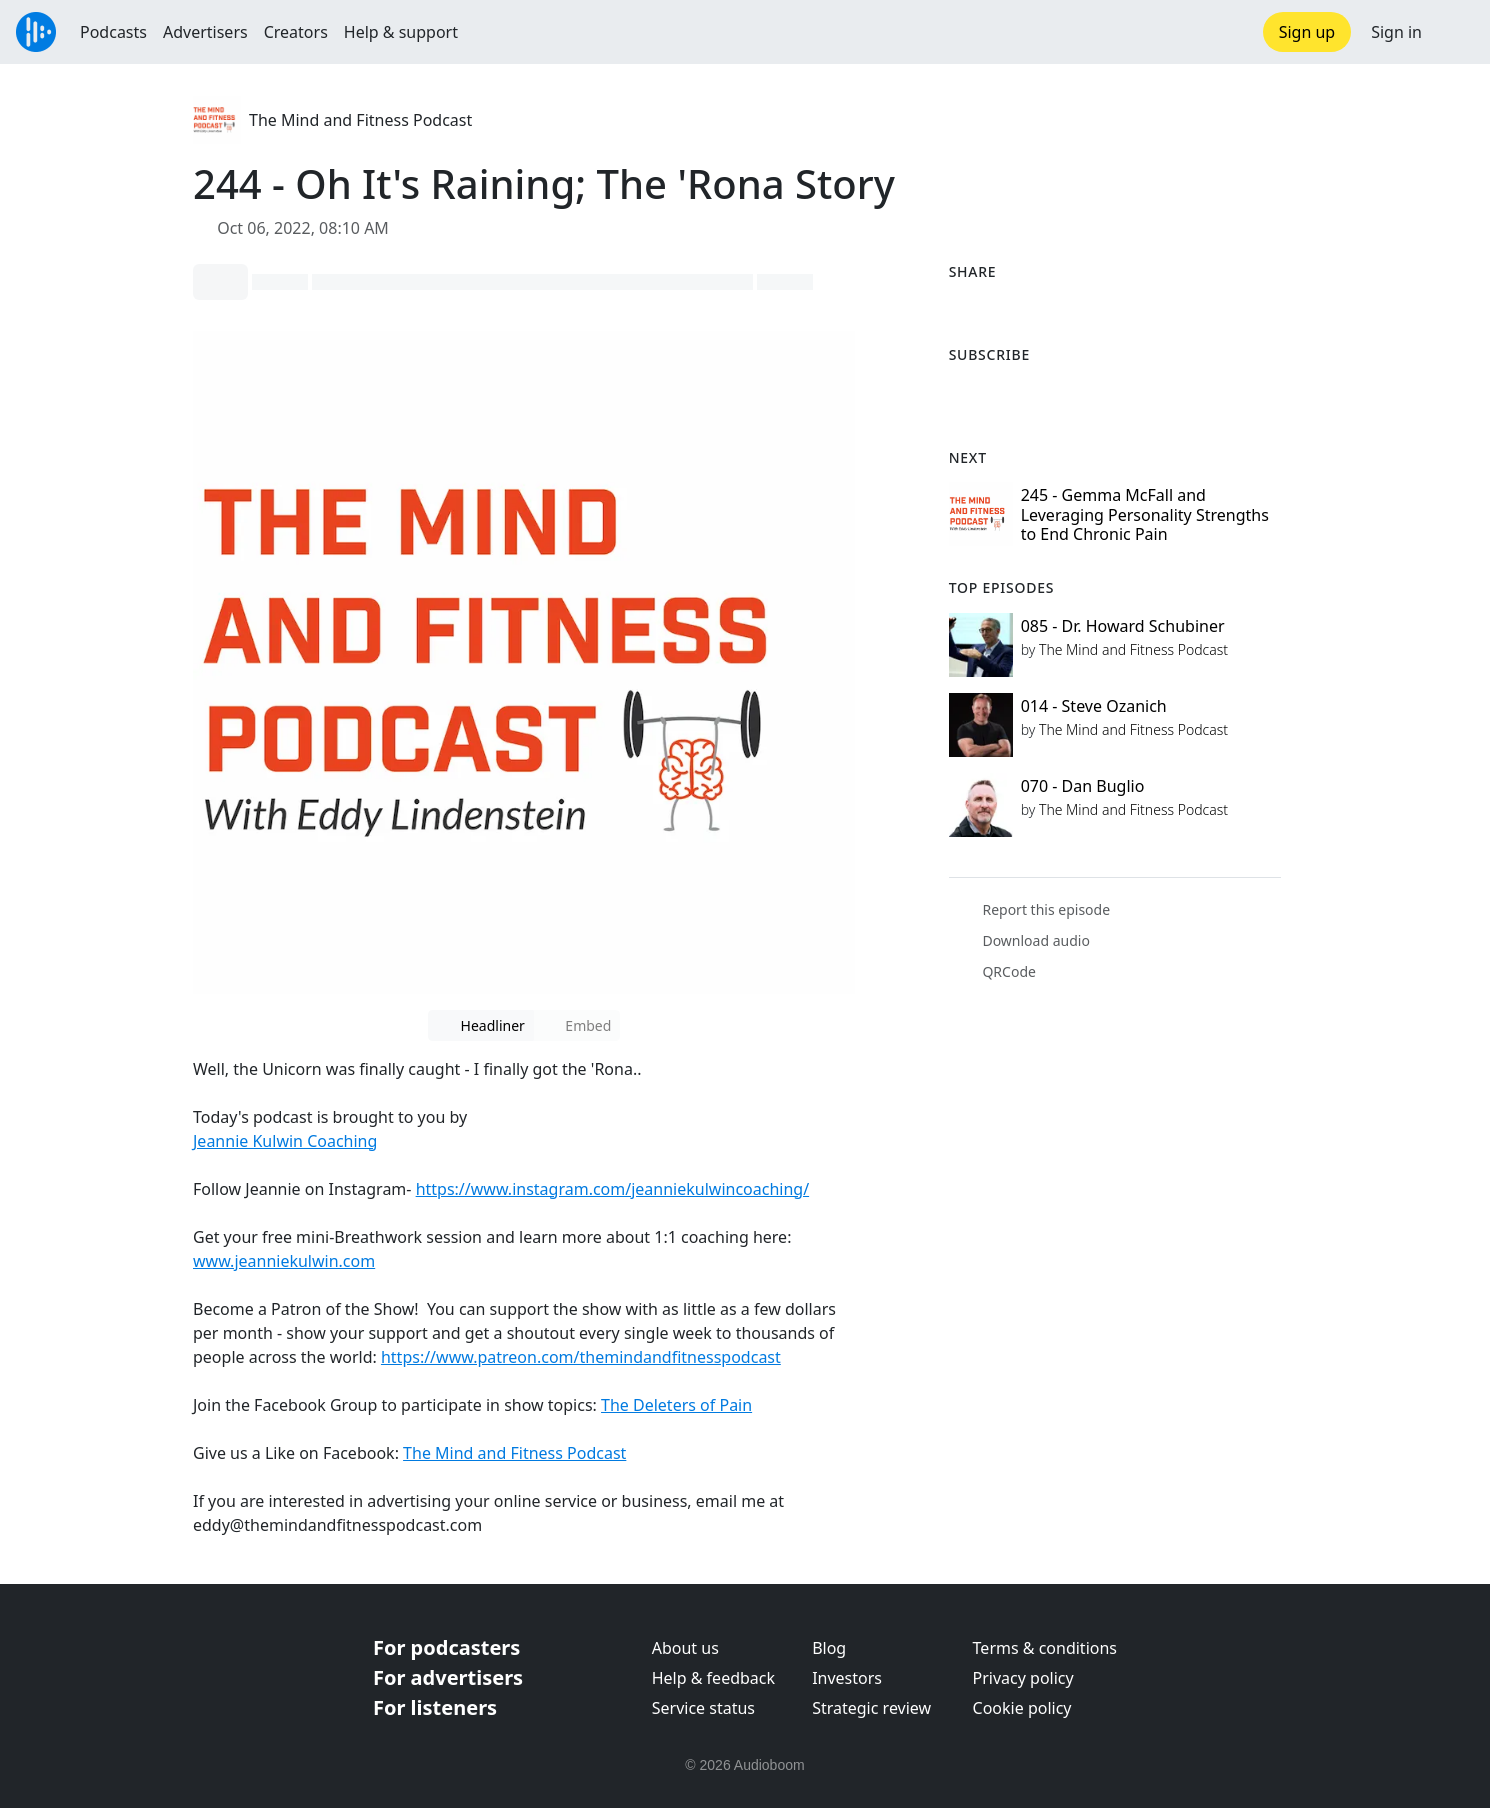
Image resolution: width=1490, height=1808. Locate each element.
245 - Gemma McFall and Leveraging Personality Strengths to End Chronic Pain (1145, 514)
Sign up (1307, 32)
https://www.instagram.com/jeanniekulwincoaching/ (613, 1189)
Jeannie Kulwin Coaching (285, 1141)
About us (685, 1648)
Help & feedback (713, 1678)
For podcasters (446, 1647)
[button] (1456, 32)
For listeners (435, 1707)
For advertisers (448, 1677)
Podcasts (113, 32)
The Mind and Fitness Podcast (360, 120)
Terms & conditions (1045, 1648)
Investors (847, 1678)
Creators (296, 32)
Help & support (401, 32)
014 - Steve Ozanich (1094, 706)
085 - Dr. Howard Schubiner (1123, 626)
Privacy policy (1023, 1678)
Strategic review (871, 1708)
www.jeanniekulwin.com (284, 1261)
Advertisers (205, 32)
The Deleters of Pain (676, 1405)
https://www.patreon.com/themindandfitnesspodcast (581, 1357)
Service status (703, 1708)
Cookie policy (1022, 1708)
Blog (829, 1648)
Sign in (1396, 32)
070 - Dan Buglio (1083, 786)
